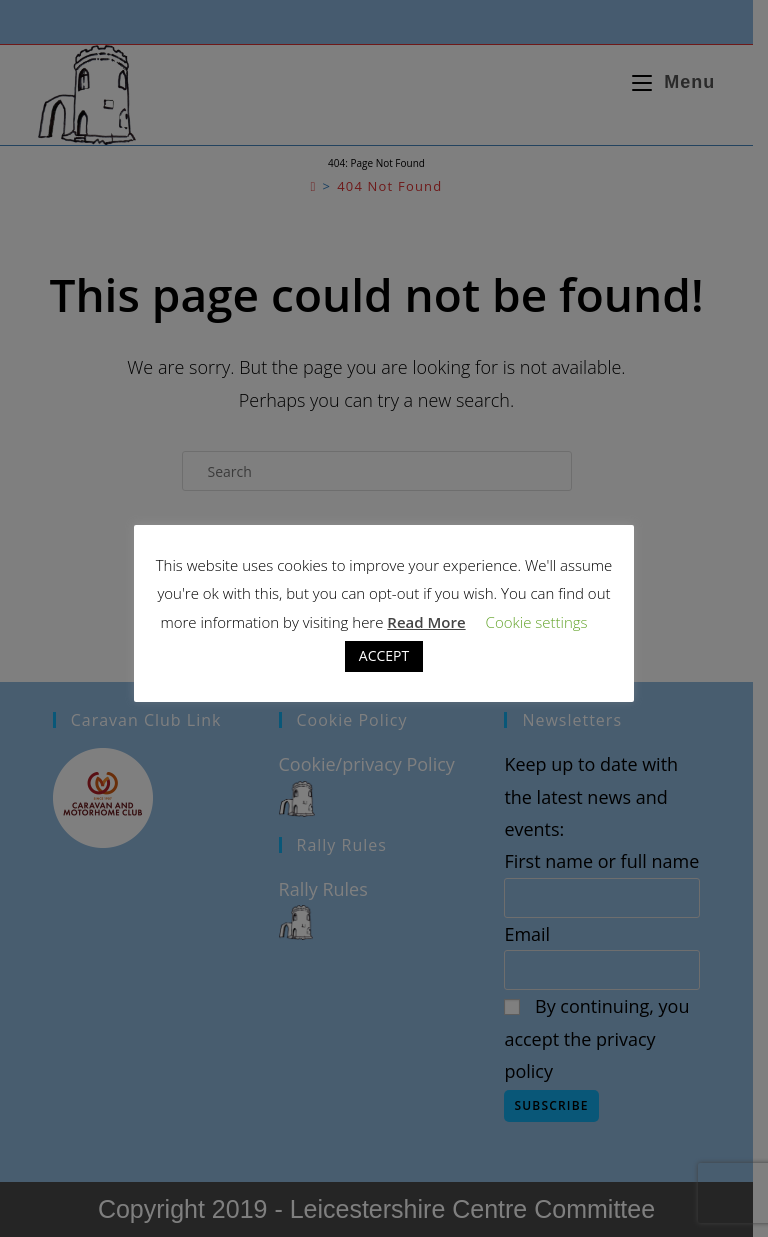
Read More (426, 622)
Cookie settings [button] (537, 622)
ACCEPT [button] (384, 655)
